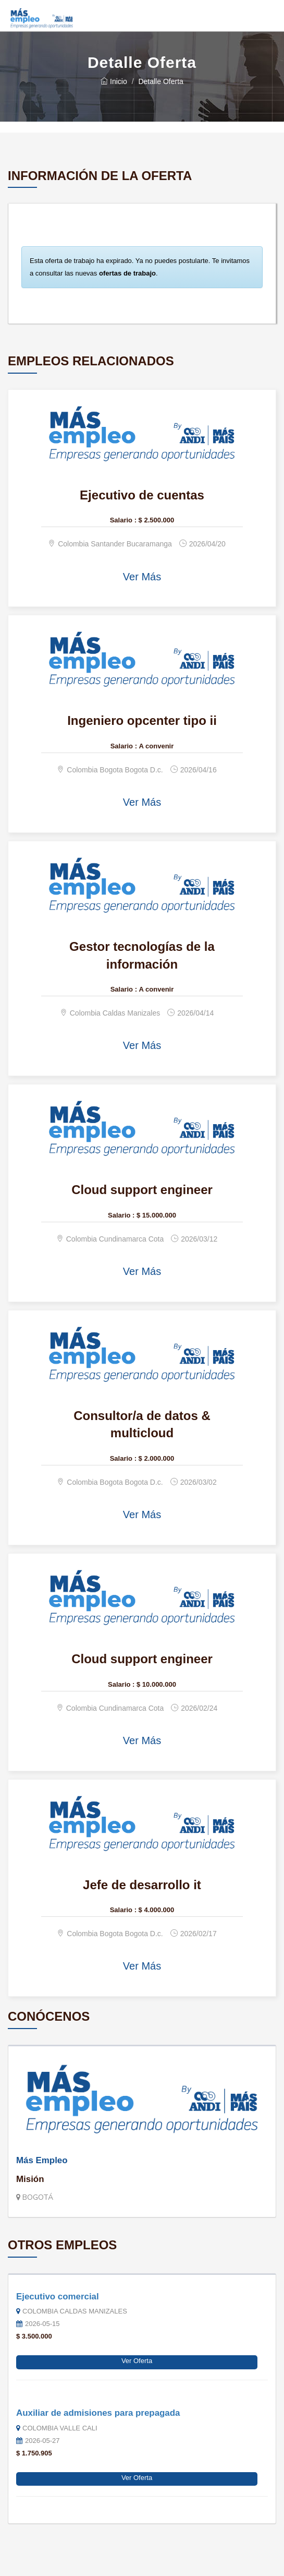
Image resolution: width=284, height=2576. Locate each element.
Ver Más (142, 576)
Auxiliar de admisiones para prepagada (98, 2413)
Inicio (114, 81)
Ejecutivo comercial (57, 2296)
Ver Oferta (136, 2361)
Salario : (123, 520)
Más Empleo (42, 2160)
